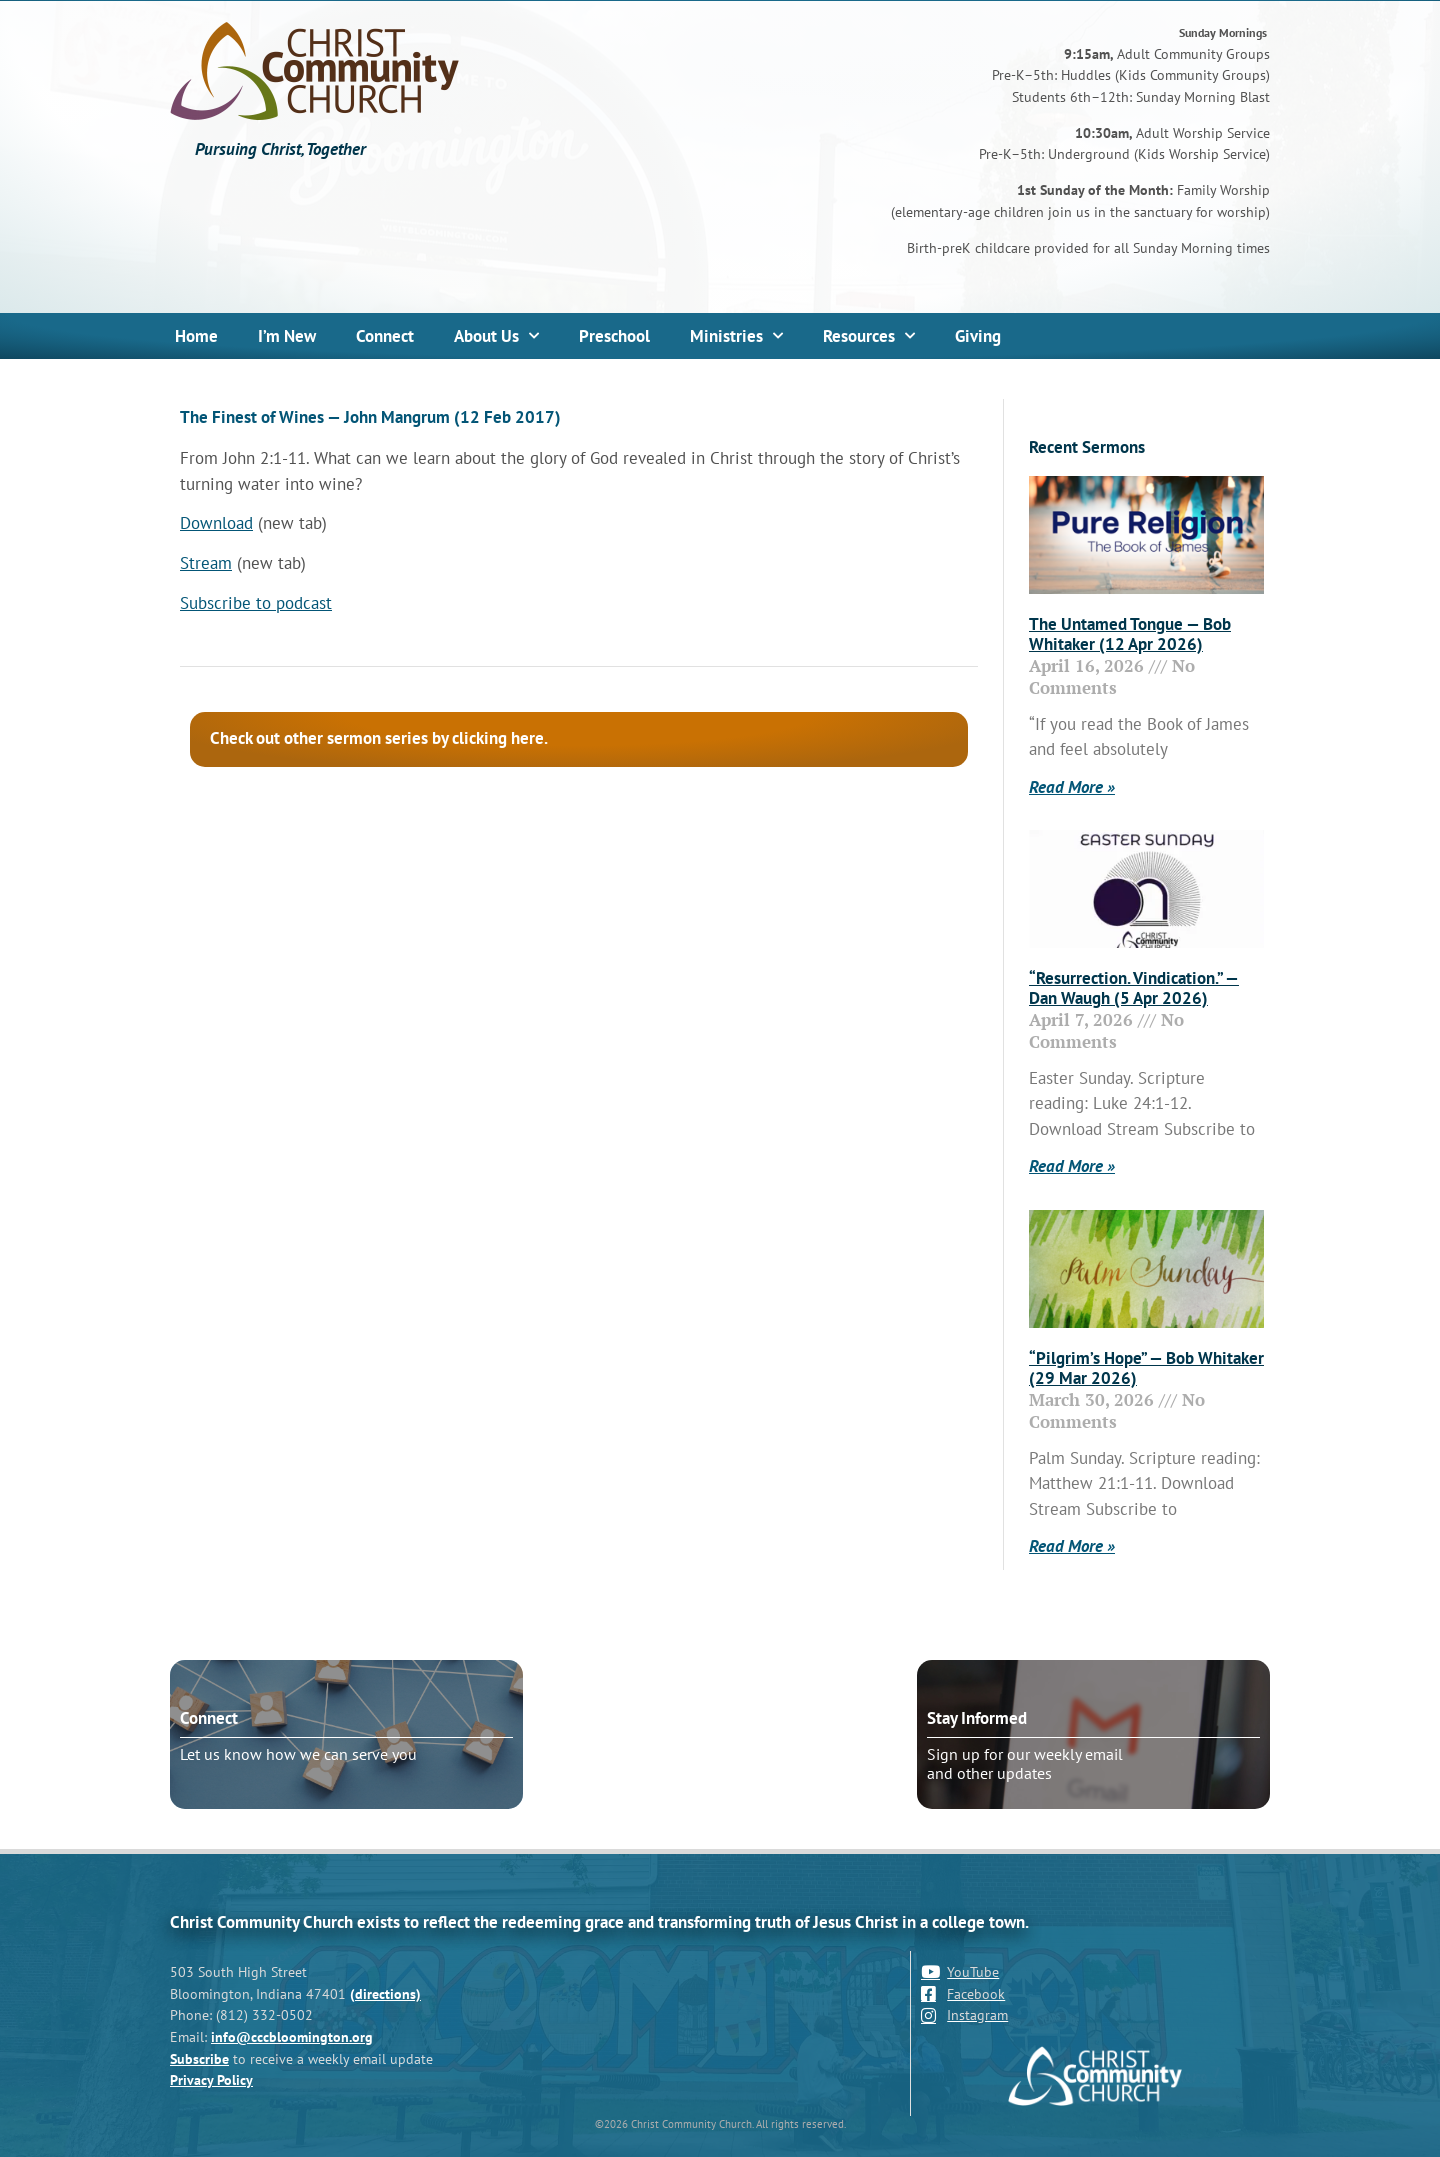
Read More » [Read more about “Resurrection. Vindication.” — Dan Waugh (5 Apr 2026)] (1072, 1166)
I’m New (287, 336)
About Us (496, 336)
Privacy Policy (211, 2079)
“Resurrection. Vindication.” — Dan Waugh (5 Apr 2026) (1134, 988)
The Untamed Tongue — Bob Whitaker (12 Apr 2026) (1130, 634)
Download (216, 523)
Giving (978, 336)
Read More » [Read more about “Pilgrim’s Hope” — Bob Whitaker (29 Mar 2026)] (1072, 1546)
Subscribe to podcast (256, 603)
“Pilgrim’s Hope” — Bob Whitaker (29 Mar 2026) (1146, 1368)
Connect (385, 336)
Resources (869, 336)
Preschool (614, 336)
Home (196, 336)
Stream (206, 563)
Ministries (736, 336)
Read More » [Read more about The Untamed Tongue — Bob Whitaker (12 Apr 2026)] (1072, 787)
